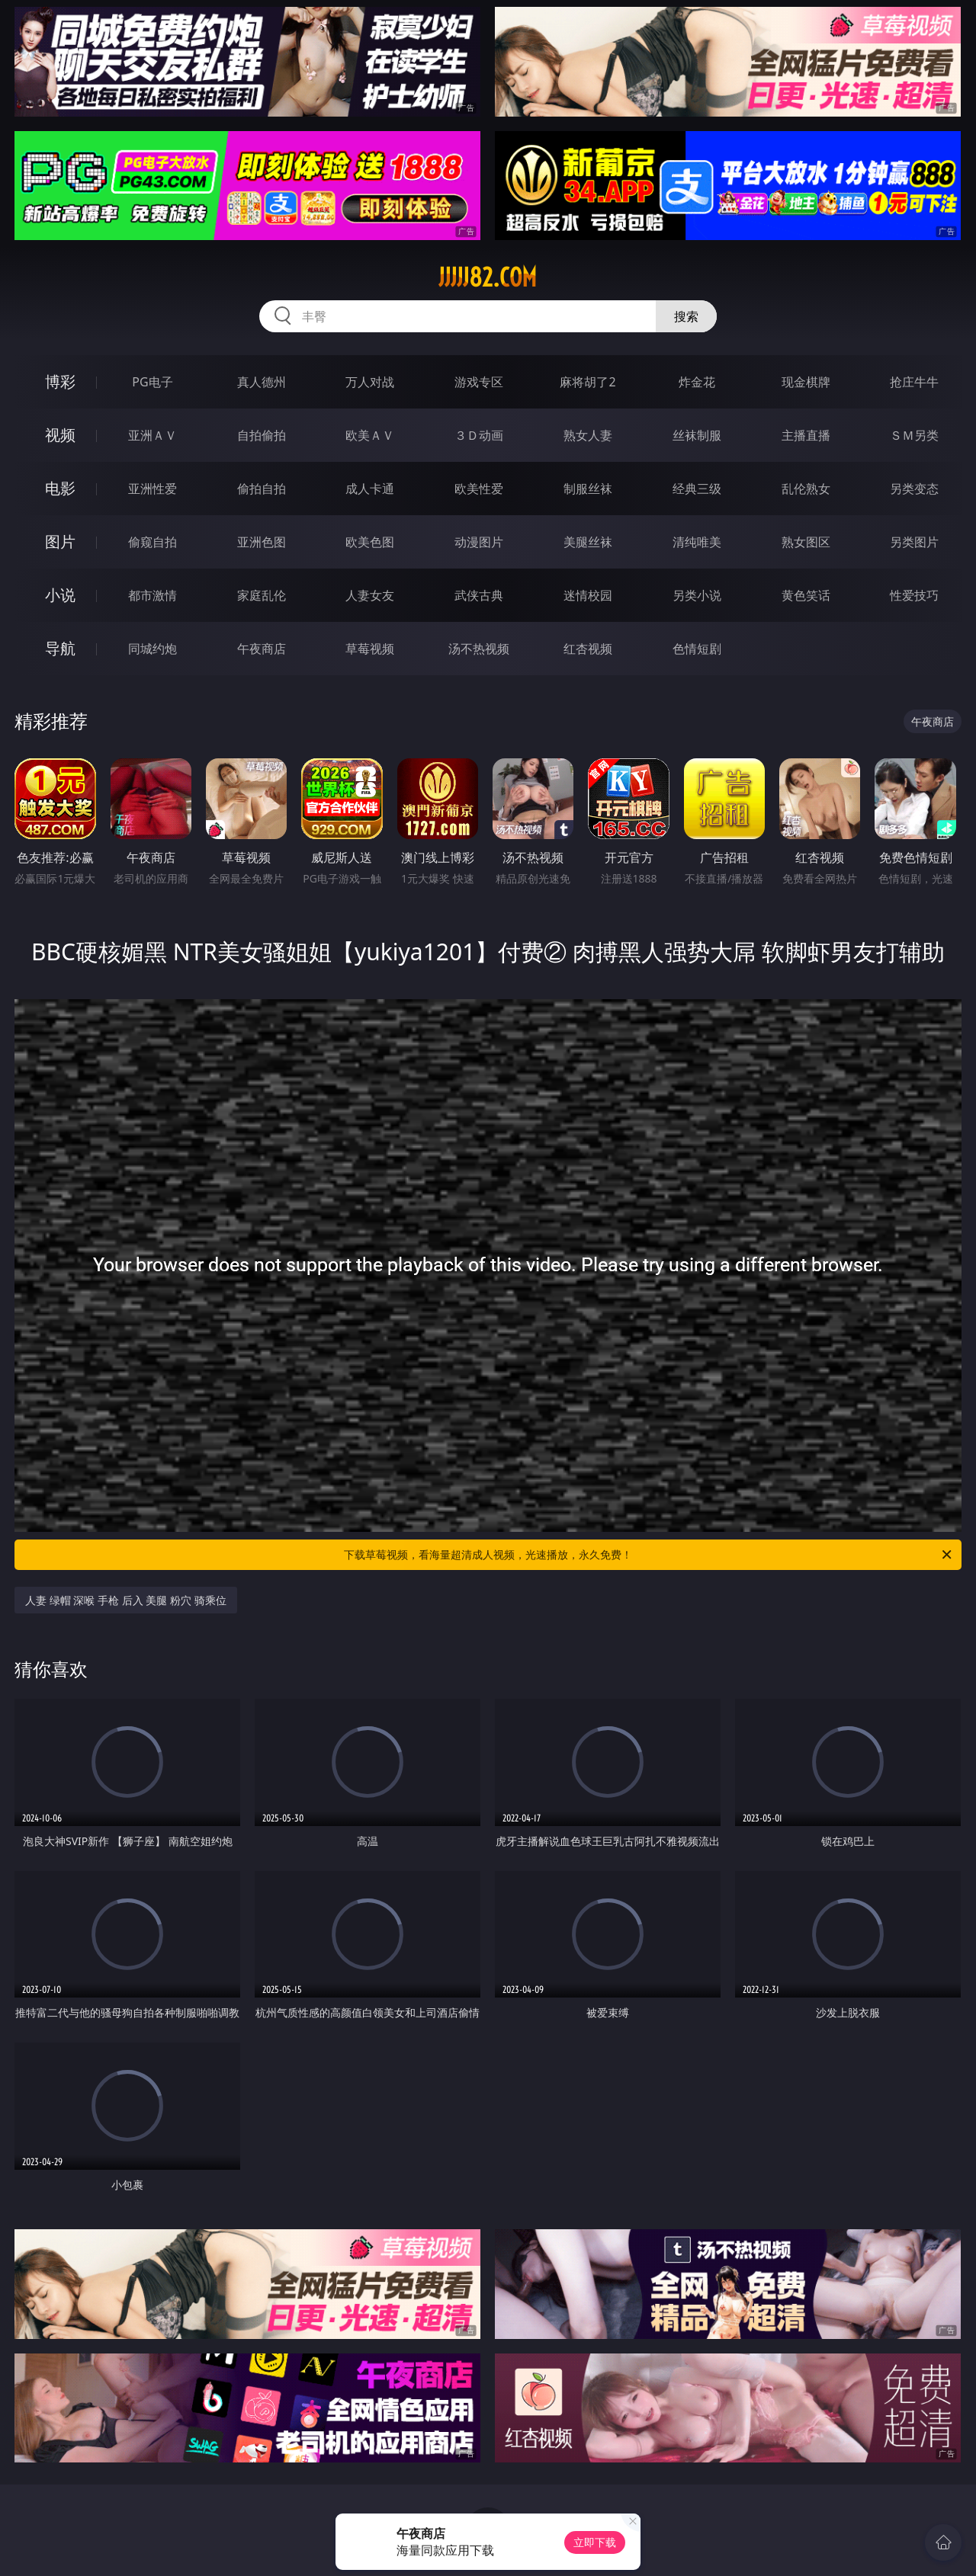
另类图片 (914, 541)
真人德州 (261, 381)
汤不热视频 (478, 648)
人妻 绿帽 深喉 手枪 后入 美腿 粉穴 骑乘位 (125, 1600)
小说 (60, 595)
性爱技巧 (914, 595)
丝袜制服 (697, 435)
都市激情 (152, 595)
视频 (60, 435)
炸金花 (697, 381)
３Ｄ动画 (478, 435)
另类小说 (697, 595)
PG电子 (152, 381)
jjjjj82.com (487, 277)
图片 (60, 541)
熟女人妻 (587, 435)
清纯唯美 (697, 541)
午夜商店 (261, 648)
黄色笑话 (806, 595)
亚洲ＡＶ (152, 435)
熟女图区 (806, 541)
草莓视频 (369, 648)
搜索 (686, 316)
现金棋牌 (806, 381)
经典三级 (697, 488)
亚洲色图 (261, 541)
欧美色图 (369, 541)
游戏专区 (478, 381)
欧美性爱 (478, 488)
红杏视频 (587, 648)
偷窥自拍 (152, 541)
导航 (60, 648)
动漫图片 (478, 541)
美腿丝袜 (587, 541)
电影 (60, 488)
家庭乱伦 (261, 595)
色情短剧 (697, 648)
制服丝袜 (587, 488)
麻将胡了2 (587, 381)
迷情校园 (587, 595)
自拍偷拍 (261, 435)
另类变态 (914, 488)
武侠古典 (478, 595)
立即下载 (594, 2542)
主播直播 (806, 435)
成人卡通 (369, 488)
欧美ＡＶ (369, 435)
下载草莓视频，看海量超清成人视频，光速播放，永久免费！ (649, 1555)
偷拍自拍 (261, 488)
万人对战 (369, 381)
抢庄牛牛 (914, 381)
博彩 (60, 381)
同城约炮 (152, 648)
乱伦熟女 (806, 488)
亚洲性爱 (152, 488)
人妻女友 (369, 595)
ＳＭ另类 (914, 435)
